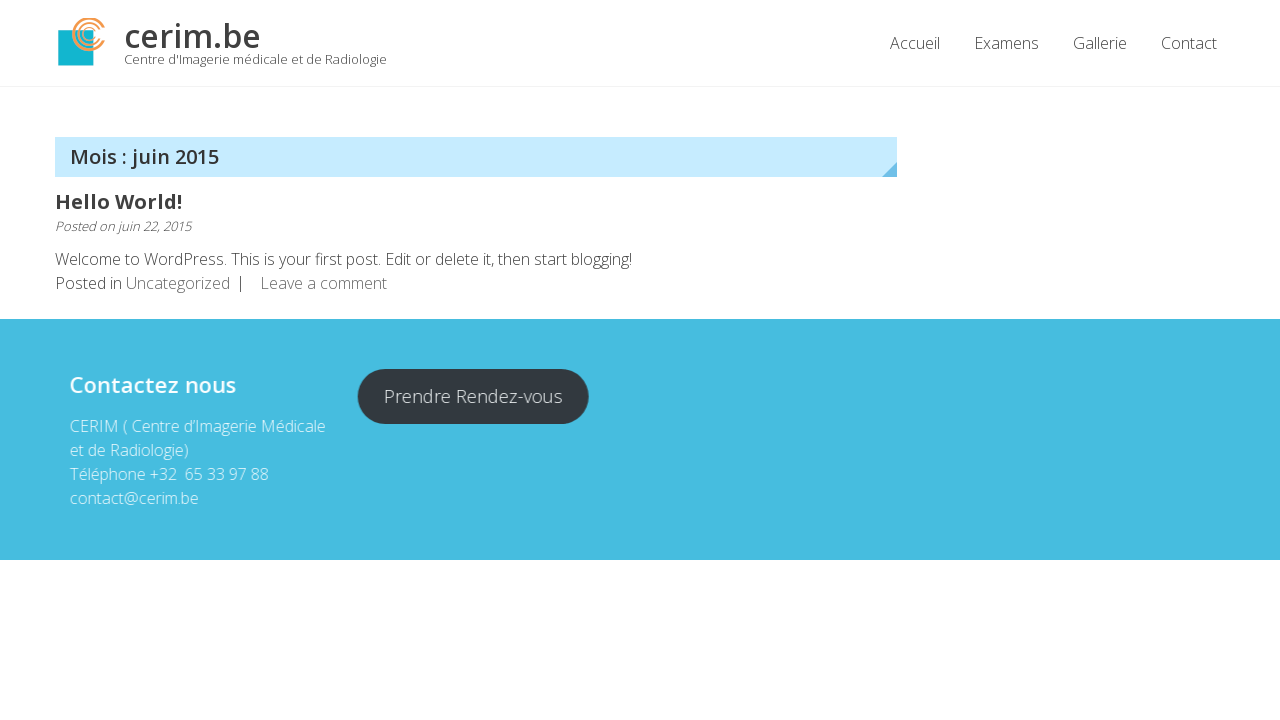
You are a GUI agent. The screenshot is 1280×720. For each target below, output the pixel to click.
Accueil (915, 43)
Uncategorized (178, 283)
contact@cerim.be (133, 498)
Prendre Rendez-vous (472, 396)
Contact (1189, 43)
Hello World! (118, 201)
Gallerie (1100, 43)
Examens (1006, 43)
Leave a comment (323, 283)
